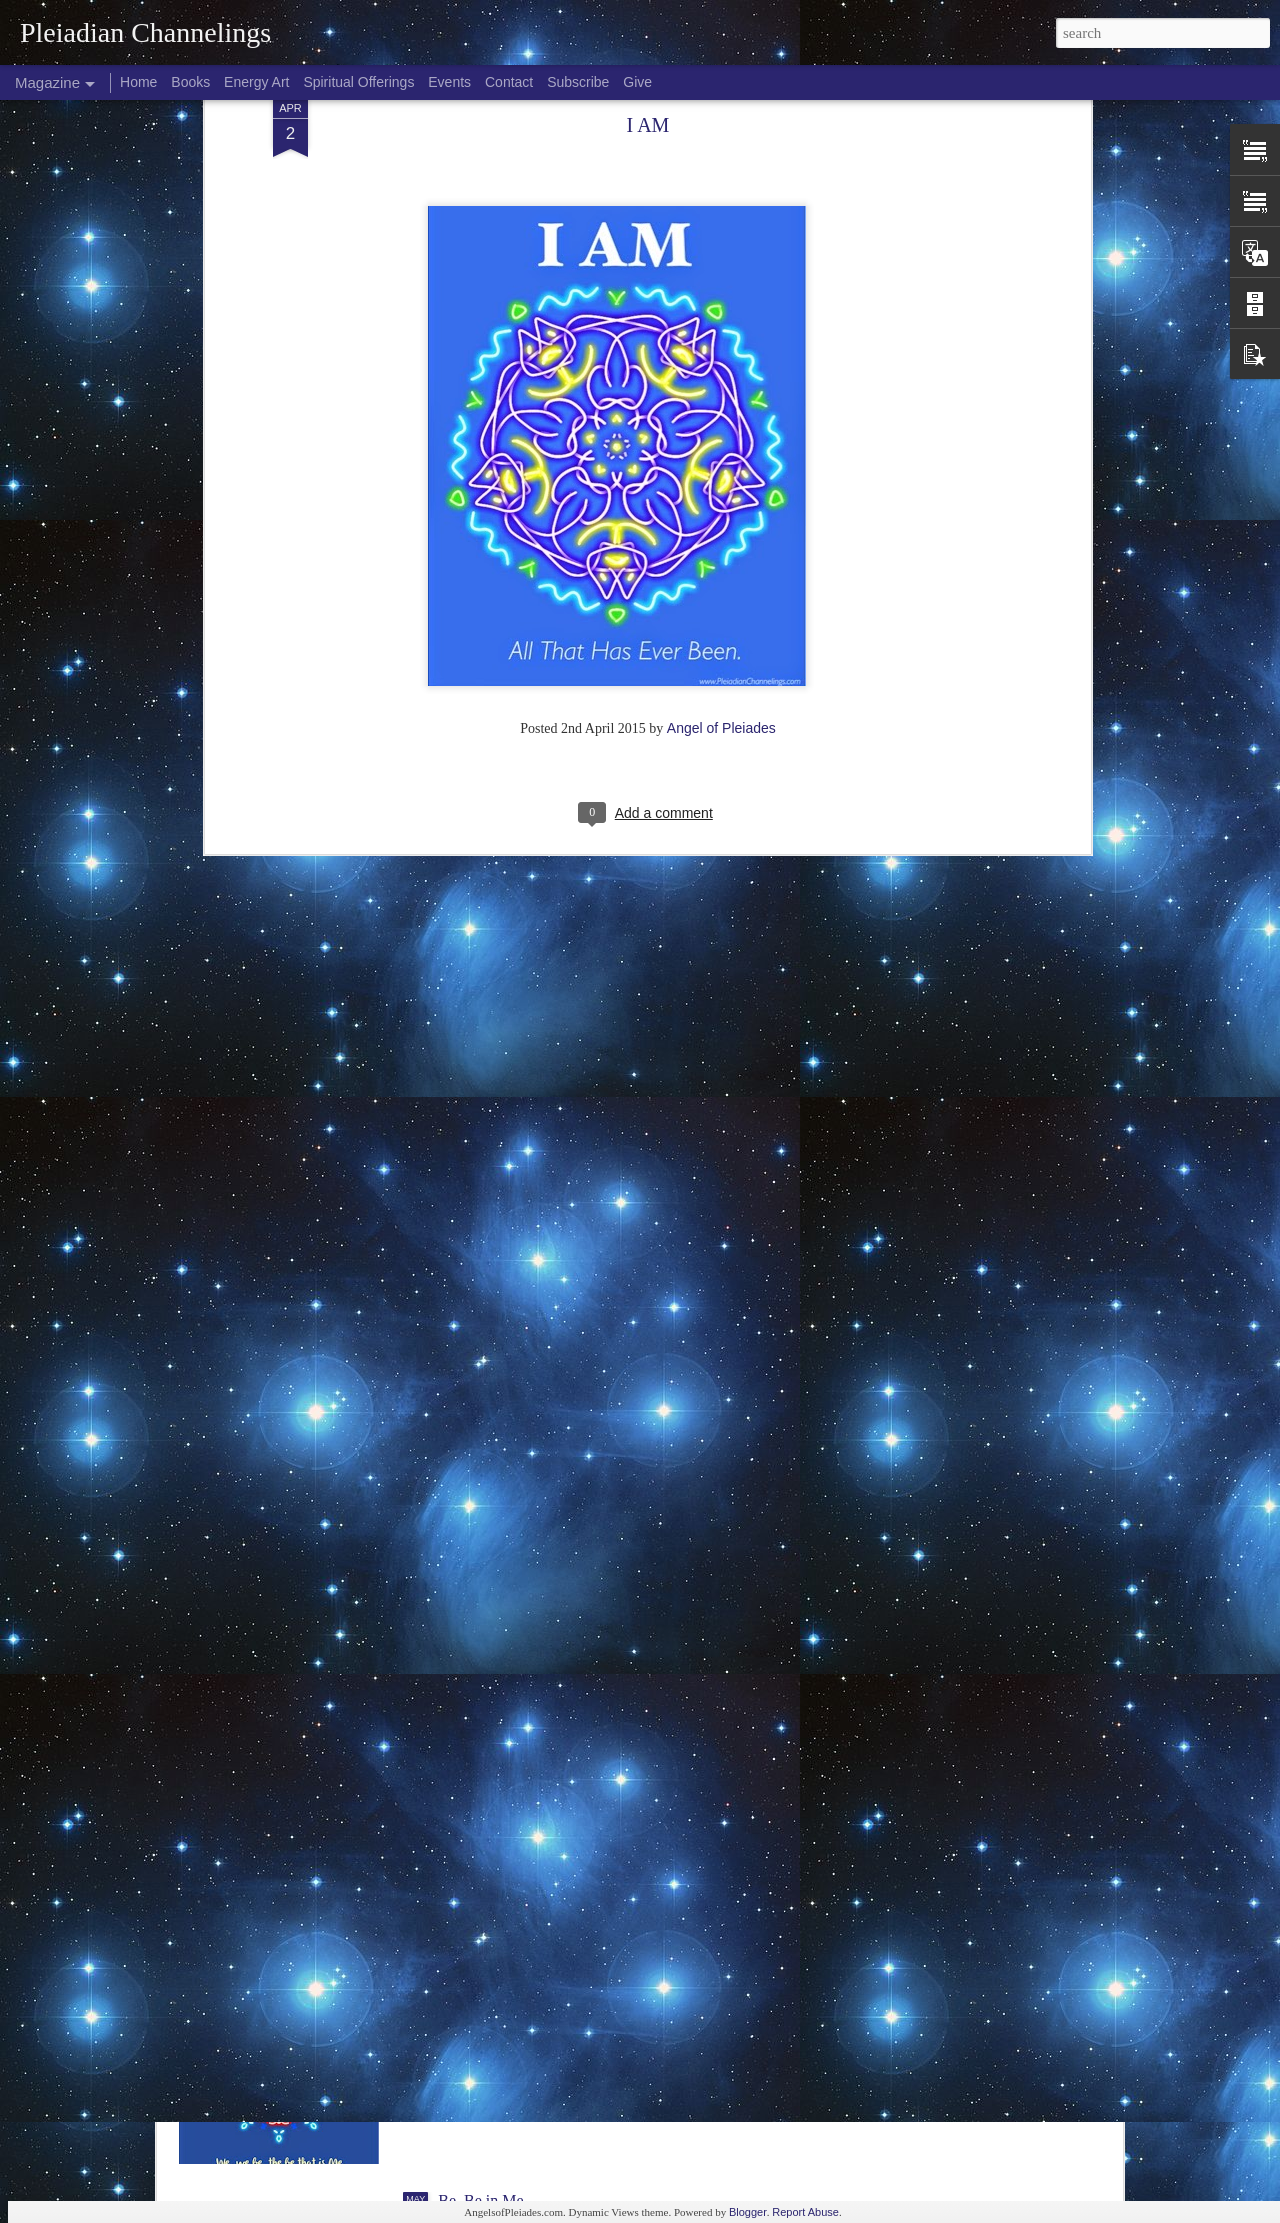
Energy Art (256, 82)
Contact (509, 82)
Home (138, 82)
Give (637, 82)
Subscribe (578, 82)
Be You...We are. (492, 1744)
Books (190, 82)
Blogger (748, 2212)
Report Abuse (805, 2212)
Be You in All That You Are (526, 1972)
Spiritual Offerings (358, 82)
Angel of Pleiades (721, 489)
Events (449, 82)
